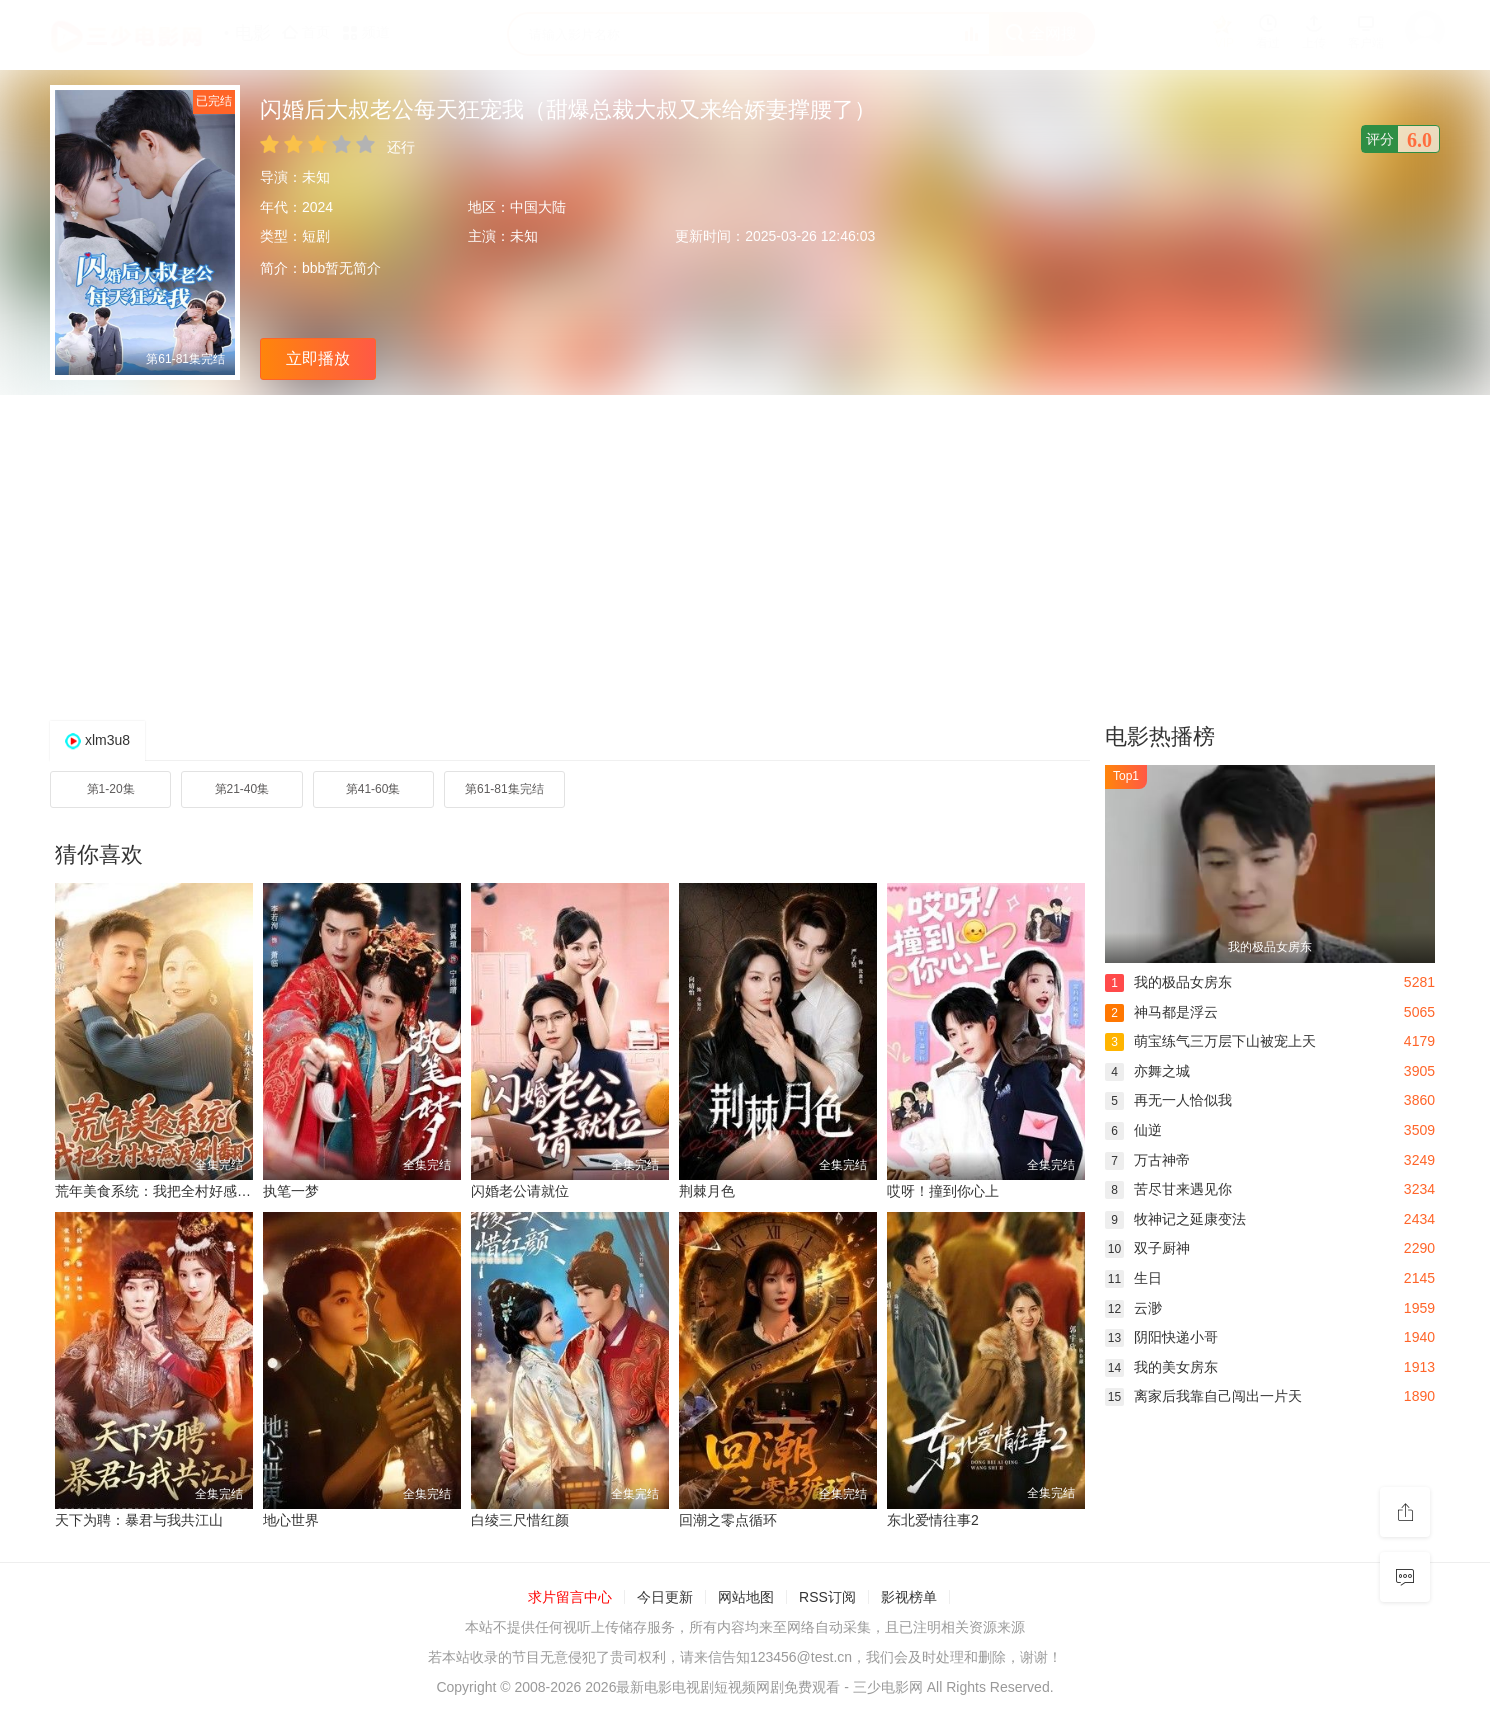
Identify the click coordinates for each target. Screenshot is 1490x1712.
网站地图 (746, 1597)
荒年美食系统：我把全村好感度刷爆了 (174, 1191)
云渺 (1133, 1308)
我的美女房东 (1161, 1367)
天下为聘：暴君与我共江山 (139, 1520)
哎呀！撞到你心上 (943, 1191)
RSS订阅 (827, 1597)
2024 (317, 207)
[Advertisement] (745, 555)
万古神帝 (1147, 1160)
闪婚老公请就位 (520, 1191)
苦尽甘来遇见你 (1168, 1189)
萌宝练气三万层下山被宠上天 (1210, 1041)
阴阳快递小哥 (1161, 1337)
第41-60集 (373, 789)
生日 (1133, 1278)
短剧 (316, 236)
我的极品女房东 (1168, 982)
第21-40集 (242, 789)
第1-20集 (111, 789)
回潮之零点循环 (728, 1520)
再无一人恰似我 (1168, 1100)
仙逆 (1133, 1130)
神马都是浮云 (1161, 1012)
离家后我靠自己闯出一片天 (1203, 1396)
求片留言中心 (570, 1597)
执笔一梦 (291, 1191)
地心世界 (291, 1520)
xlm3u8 (107, 740)
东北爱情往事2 (933, 1520)
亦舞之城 (1147, 1071)
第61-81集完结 (504, 789)
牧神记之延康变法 (1175, 1219)
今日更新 (665, 1597)
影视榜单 (909, 1597)
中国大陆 (538, 207)
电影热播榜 (1160, 736)
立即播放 (318, 358)
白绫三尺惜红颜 (520, 1520)
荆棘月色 (707, 1191)
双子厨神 (1147, 1248)
